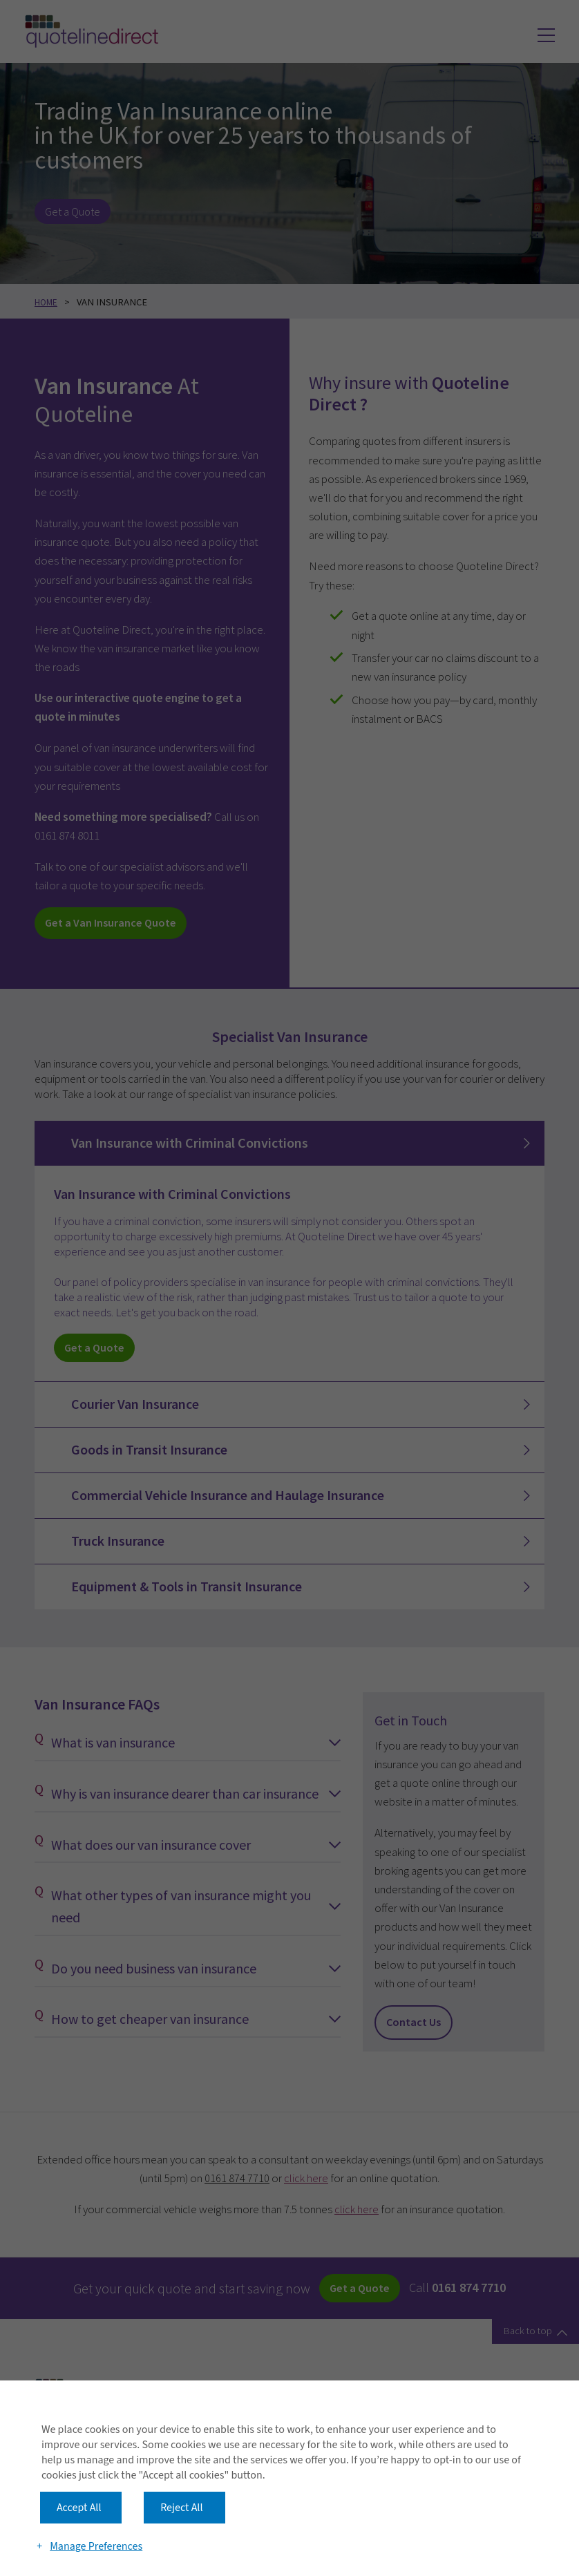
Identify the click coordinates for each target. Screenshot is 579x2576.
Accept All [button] (79, 2471)
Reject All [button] (181, 2471)
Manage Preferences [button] (98, 2522)
